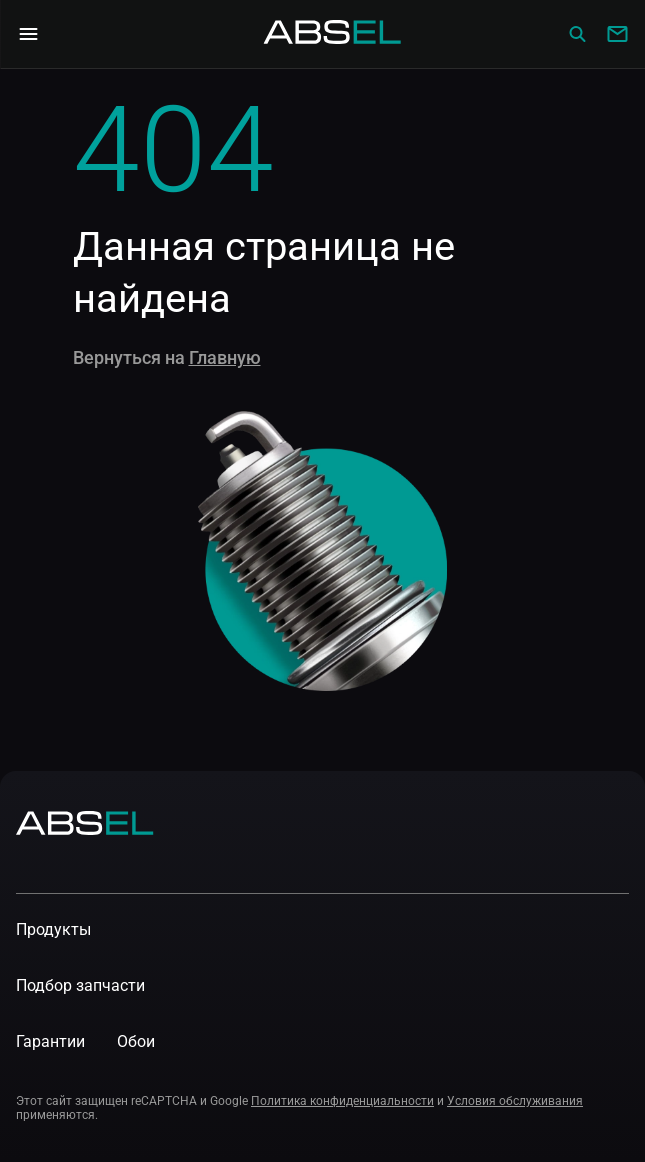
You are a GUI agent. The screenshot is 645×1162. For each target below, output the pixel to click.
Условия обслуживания (515, 1101)
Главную (225, 357)
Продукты (53, 929)
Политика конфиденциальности (342, 1101)
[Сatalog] (577, 34)
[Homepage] (333, 34)
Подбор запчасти (80, 985)
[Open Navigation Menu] (28, 34)
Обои (136, 1041)
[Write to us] (617, 34)
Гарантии (50, 1041)
